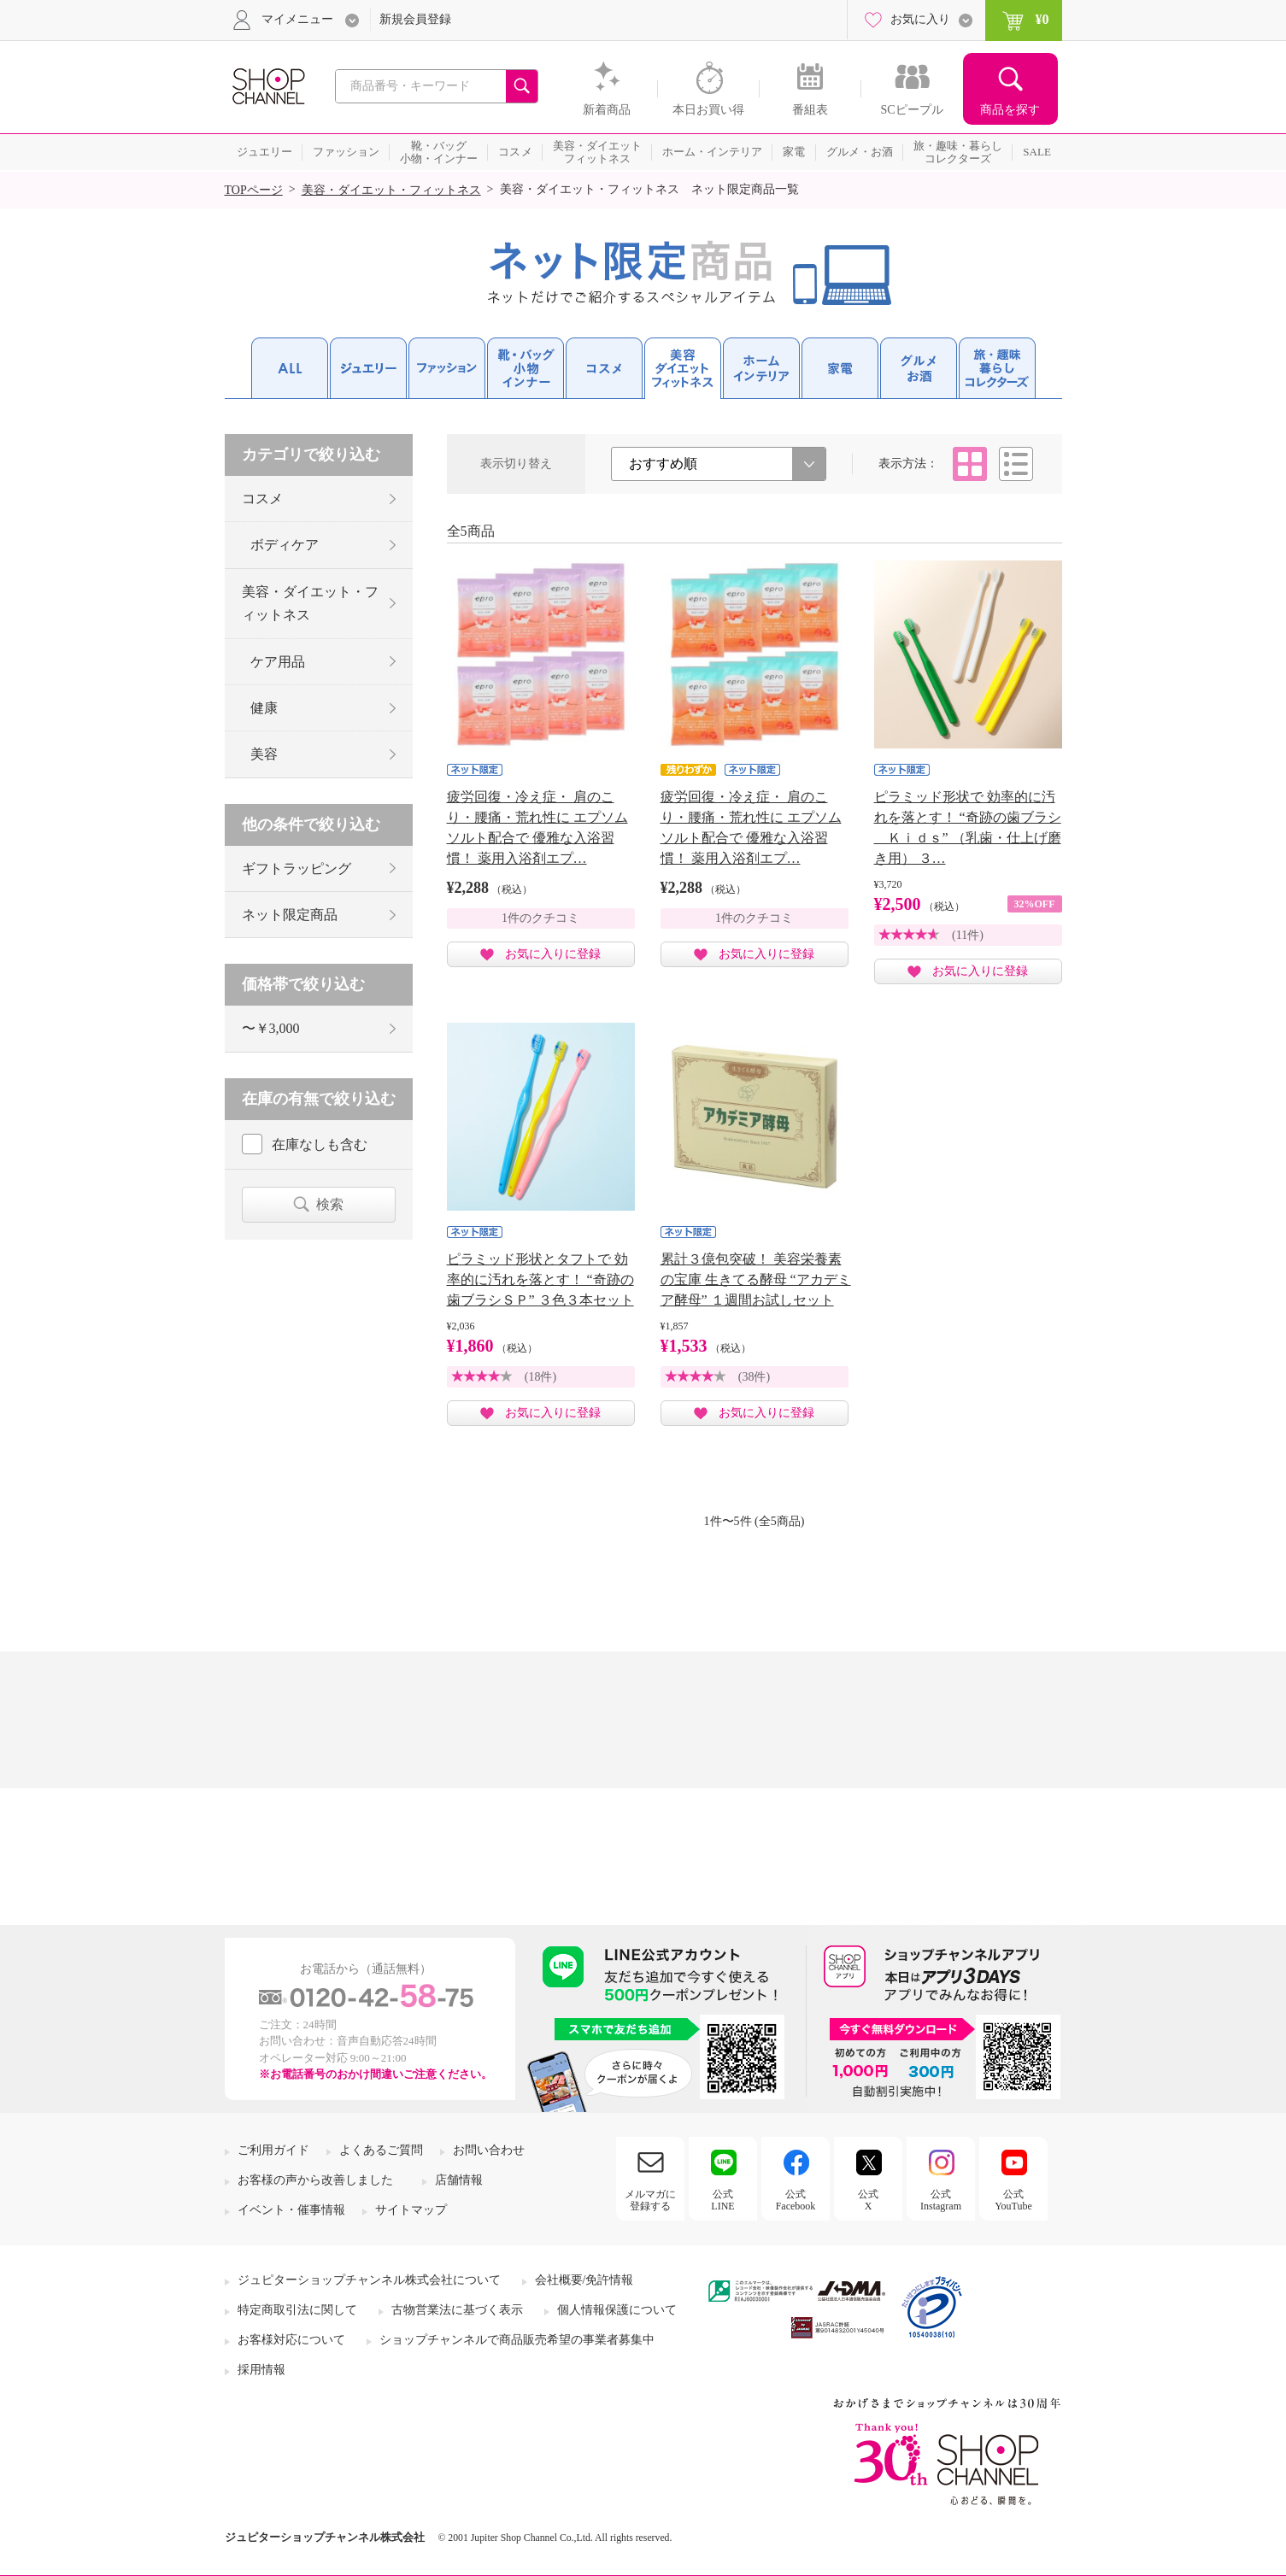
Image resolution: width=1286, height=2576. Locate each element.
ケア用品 (277, 661)
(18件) (540, 1376)
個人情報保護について (617, 2309)
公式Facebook (796, 2200)
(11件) (968, 935)
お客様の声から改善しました (315, 2180)
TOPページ (254, 190)
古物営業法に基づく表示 (457, 2309)
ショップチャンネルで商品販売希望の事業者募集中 (517, 2339)
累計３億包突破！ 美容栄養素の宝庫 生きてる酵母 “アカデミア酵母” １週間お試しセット (756, 1279)
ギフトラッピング (296, 868)
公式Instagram (940, 2200)
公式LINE (722, 2200)
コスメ (262, 498)
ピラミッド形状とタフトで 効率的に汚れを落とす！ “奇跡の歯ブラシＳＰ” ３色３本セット (540, 1279)
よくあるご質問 (381, 2150)
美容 (264, 754)
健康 (264, 708)
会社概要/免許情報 (584, 2280)
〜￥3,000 (271, 1028)
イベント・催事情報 (291, 2209)
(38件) (754, 1376)
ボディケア (284, 544)
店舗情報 (459, 2180)
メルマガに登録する (650, 2200)
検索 (330, 1204)
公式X (868, 2200)
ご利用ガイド (273, 2150)
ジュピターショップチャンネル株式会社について (369, 2280)
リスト (1016, 464)
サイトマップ (411, 2209)
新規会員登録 (415, 19)
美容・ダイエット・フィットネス (391, 190)
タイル (970, 464)
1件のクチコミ (540, 918)
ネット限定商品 (290, 914)
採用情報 (261, 2369)
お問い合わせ (489, 2150)
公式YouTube (1013, 2200)
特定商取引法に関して (297, 2309)
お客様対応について (291, 2339)
